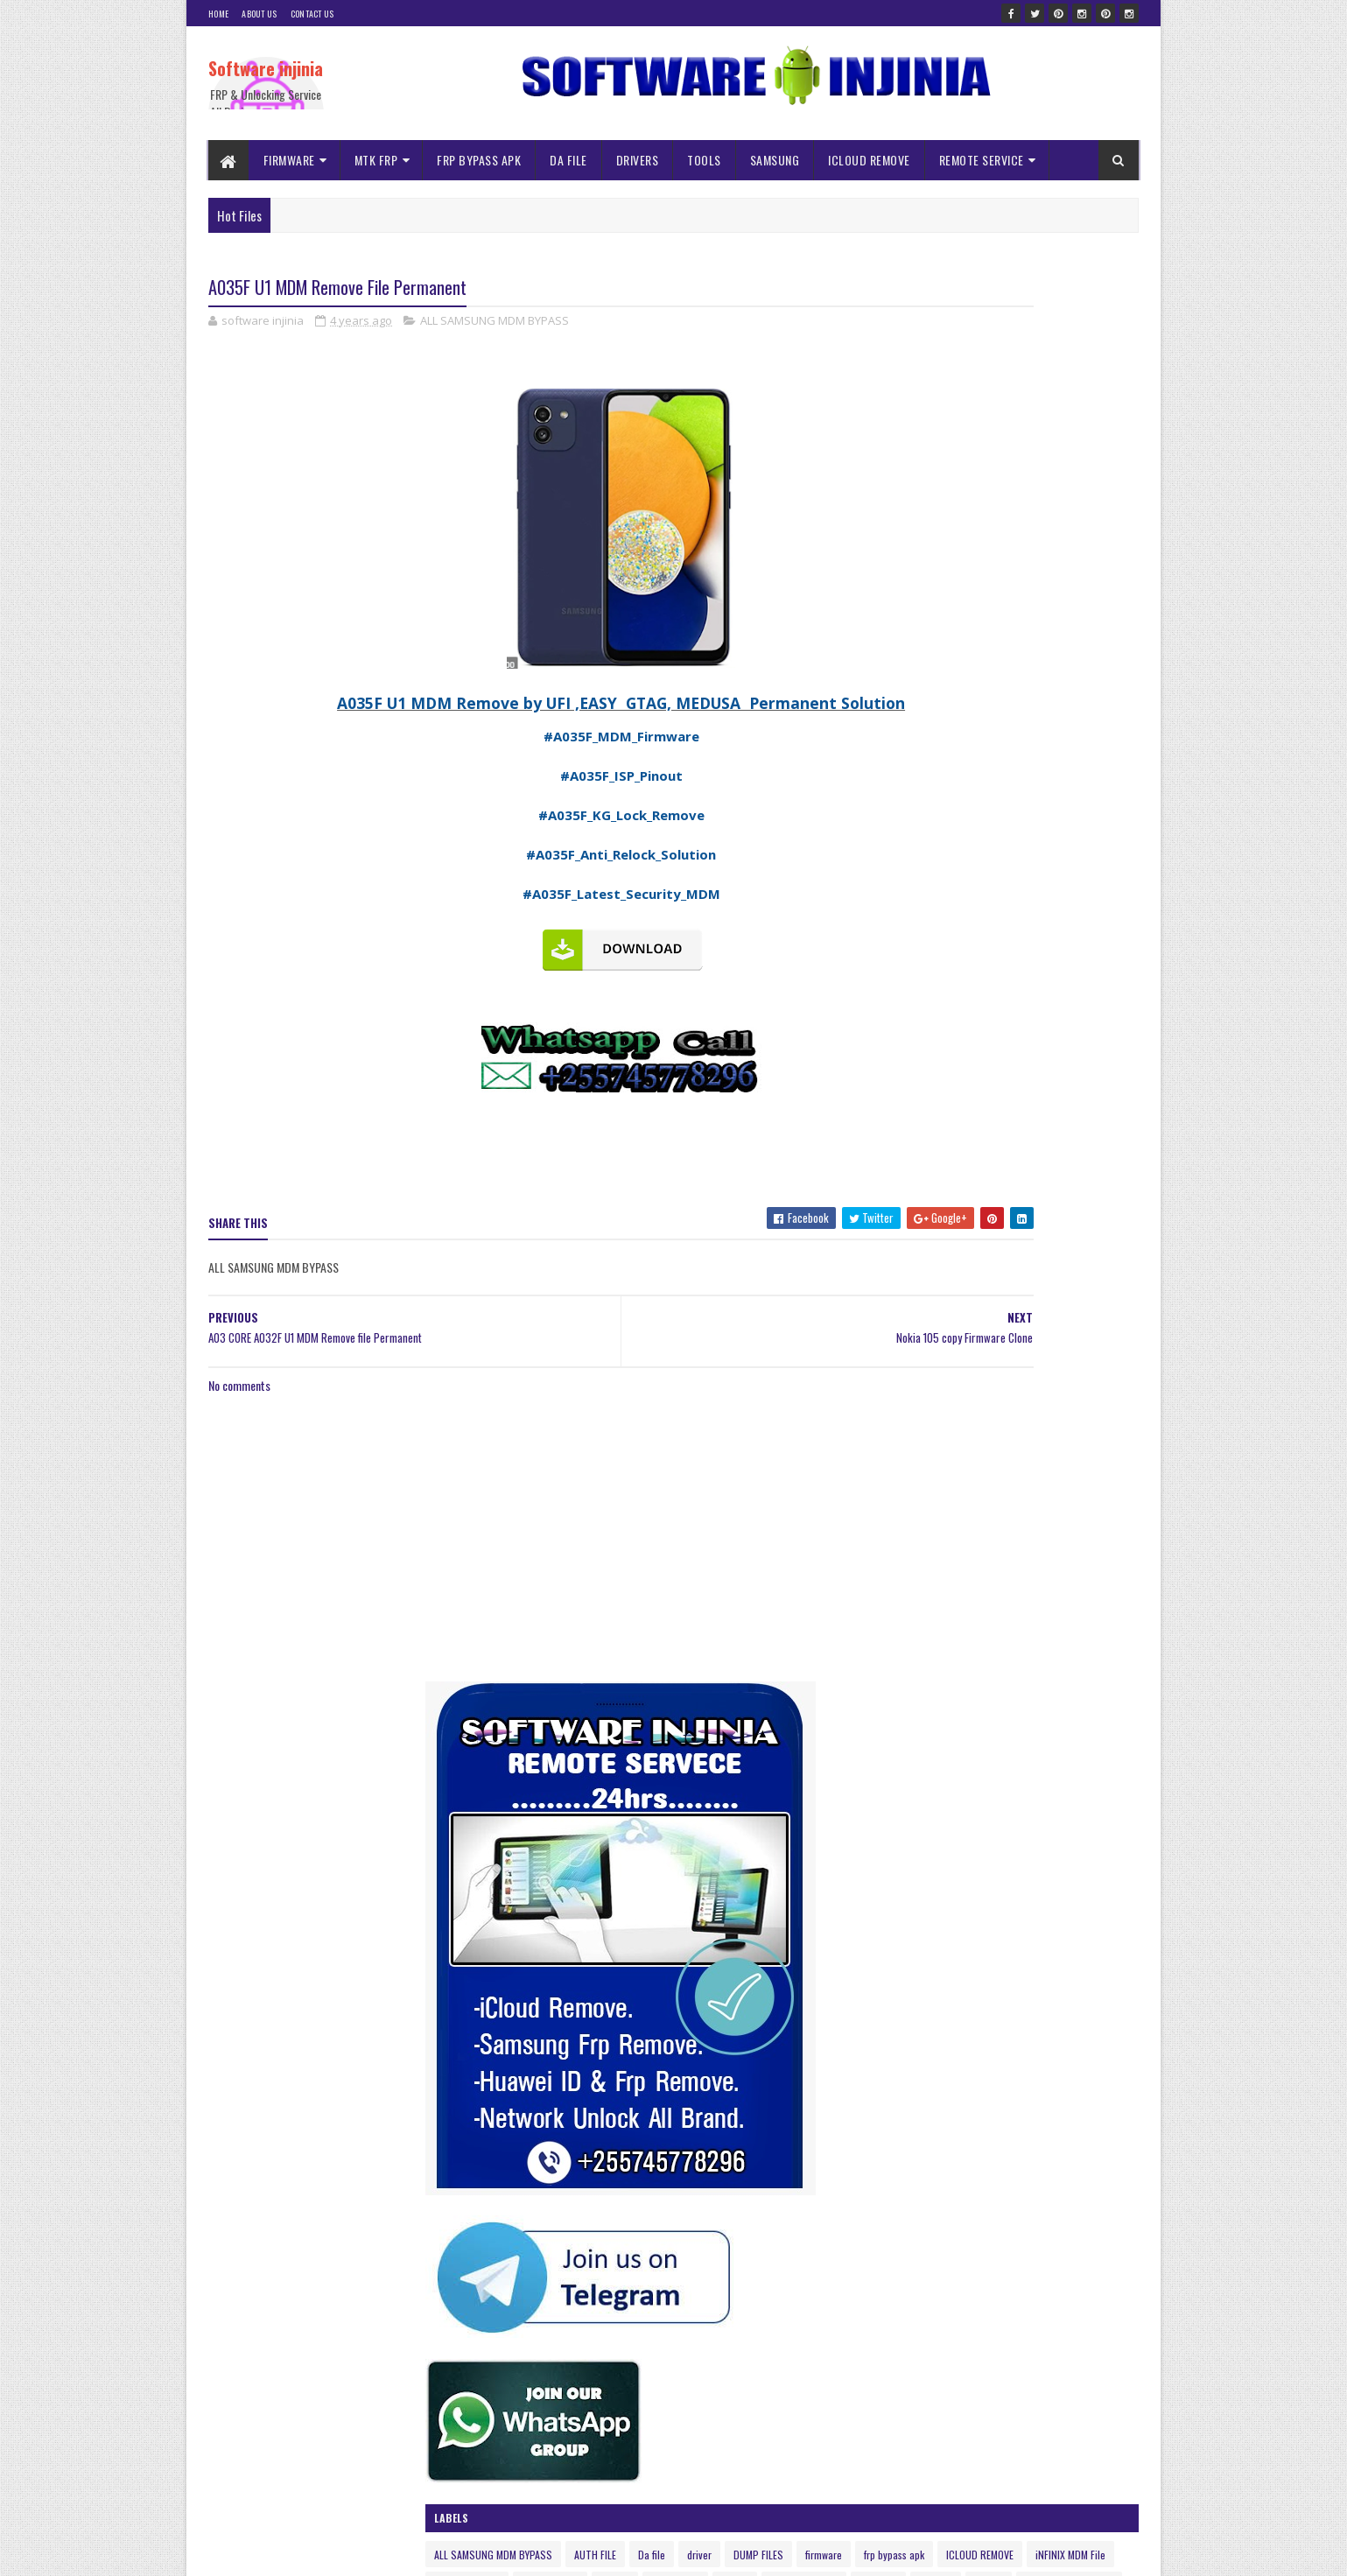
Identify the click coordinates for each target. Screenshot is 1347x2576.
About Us (259, 13)
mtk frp (961, 1237)
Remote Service (902, 1267)
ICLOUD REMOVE (870, 160)
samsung (976, 1267)
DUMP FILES (940, 1176)
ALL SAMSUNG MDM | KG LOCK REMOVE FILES (1033, 2269)
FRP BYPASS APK (480, 160)
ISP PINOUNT (896, 1237)
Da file (1085, 1145)
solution (1033, 1267)
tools (989, 1298)
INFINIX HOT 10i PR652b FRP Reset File (1022, 2448)
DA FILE (569, 160)
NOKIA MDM (1022, 1237)
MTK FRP (376, 160)
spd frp (1086, 1267)
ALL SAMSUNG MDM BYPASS (494, 324)
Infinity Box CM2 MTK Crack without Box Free (1036, 1588)
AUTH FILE (1029, 1145)
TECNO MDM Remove (912, 1298)
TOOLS (705, 160)
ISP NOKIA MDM (1082, 1206)
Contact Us (312, 13)
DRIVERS (637, 160)
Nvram (1081, 1237)
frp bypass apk (1075, 1176)
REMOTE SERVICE (981, 160)
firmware (1004, 1176)
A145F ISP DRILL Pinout (988, 2198)
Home (218, 13)
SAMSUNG (775, 160)
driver (880, 1176)
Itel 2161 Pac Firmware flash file (1008, 2359)
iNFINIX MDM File (993, 1206)
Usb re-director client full (994, 2001)
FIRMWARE (289, 160)
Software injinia (265, 68)
